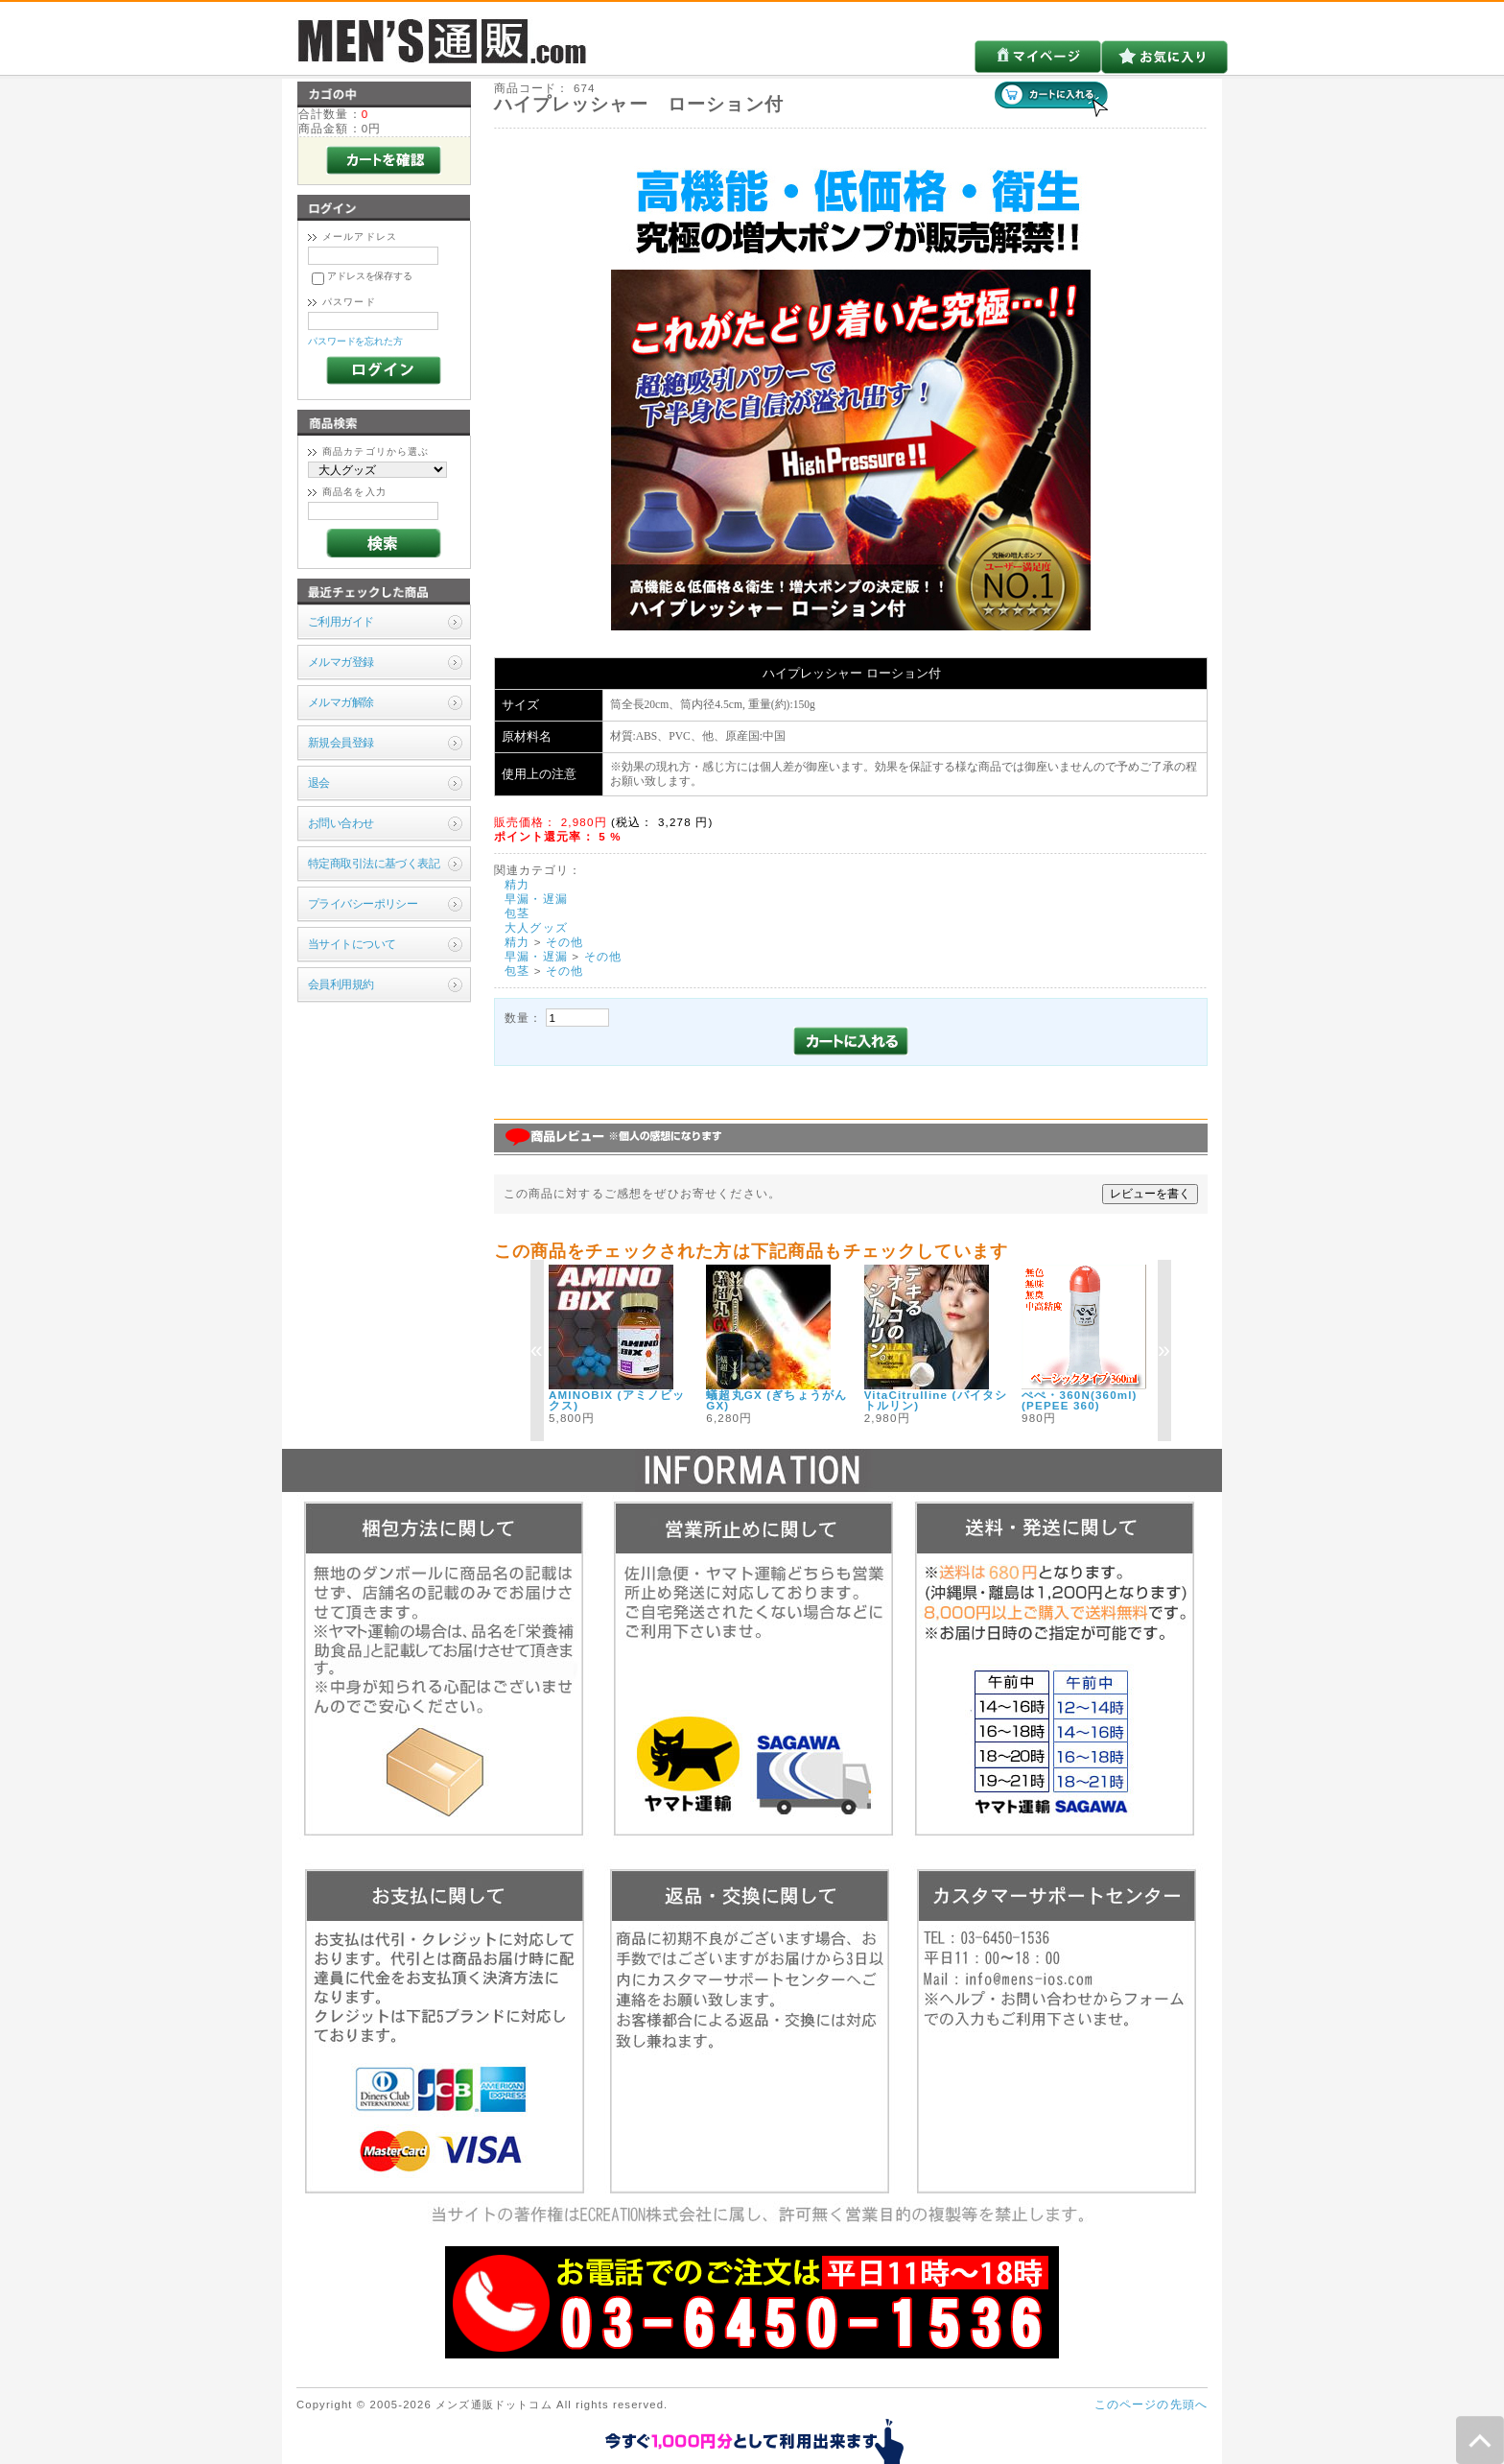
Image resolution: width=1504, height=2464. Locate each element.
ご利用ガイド (341, 621)
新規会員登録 (341, 742)
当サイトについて (351, 943)
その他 (564, 942)
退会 (319, 782)
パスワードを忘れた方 (355, 341)
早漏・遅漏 (536, 898)
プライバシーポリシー (362, 903)
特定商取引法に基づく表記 (373, 863)
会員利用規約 (341, 984)
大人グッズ (536, 927)
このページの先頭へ (1151, 2404)
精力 (517, 884)
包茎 (517, 913)
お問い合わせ (341, 823)
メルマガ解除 (341, 702)
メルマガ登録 (341, 661)
